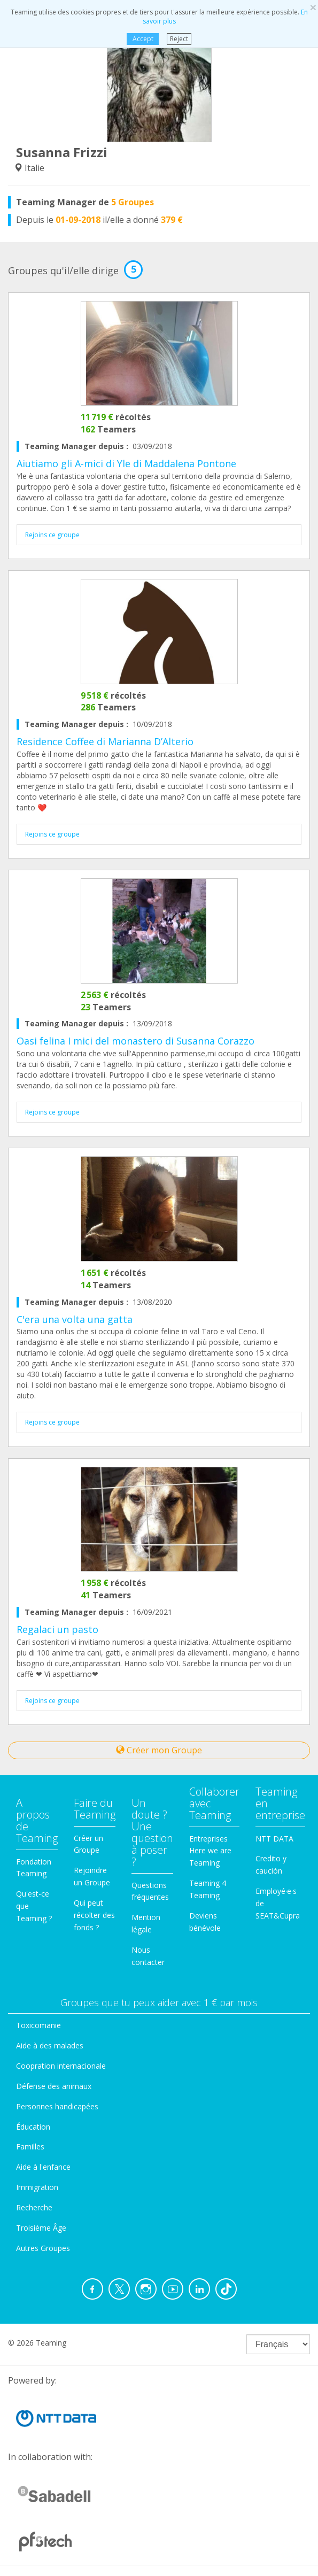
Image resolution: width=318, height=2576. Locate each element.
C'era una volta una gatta (75, 1319)
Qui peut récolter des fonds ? (94, 1915)
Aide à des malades (49, 2045)
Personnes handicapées (57, 2106)
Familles (30, 2146)
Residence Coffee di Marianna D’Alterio (105, 741)
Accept (143, 38)
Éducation (33, 2127)
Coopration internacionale (61, 2066)
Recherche (34, 2207)
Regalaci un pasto (57, 1629)
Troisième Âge (41, 2228)
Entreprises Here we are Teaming (210, 1851)
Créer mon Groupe (159, 1750)
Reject (179, 38)
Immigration (37, 2187)
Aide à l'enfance (43, 2167)
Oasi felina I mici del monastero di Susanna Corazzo (135, 1040)
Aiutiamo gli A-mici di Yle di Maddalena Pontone (126, 463)
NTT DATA (274, 1839)
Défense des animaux (53, 2086)
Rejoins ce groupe (52, 534)
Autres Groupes (43, 2248)
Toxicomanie (38, 2025)
